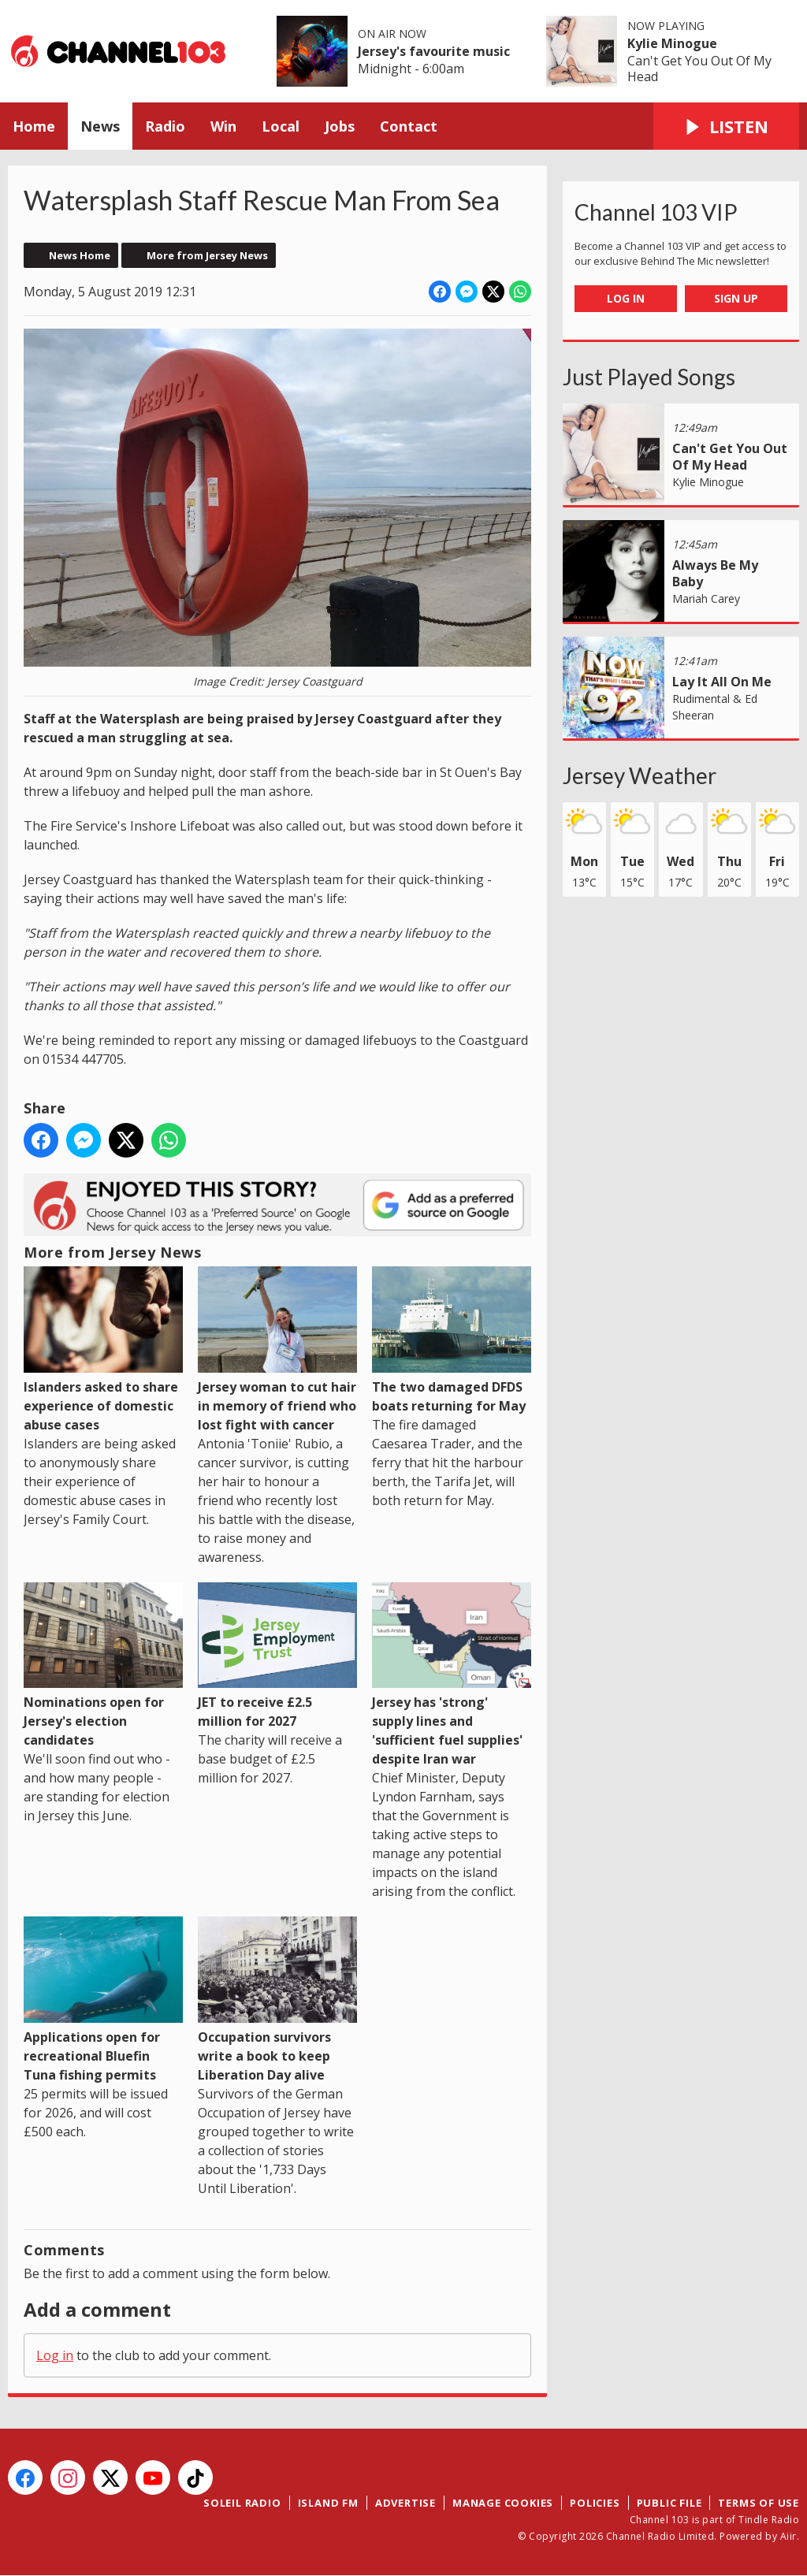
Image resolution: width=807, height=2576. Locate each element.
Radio (165, 126)
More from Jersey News (207, 255)
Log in (54, 2355)
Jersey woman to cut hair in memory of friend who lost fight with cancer (277, 1349)
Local (280, 126)
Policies (594, 2503)
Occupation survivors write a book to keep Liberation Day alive (277, 1999)
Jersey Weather (639, 775)
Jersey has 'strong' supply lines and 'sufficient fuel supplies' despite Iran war (451, 1675)
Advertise (405, 2503)
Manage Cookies (502, 2503)
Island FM (328, 2503)
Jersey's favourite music (434, 51)
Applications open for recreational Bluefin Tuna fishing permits (103, 1999)
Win (223, 126)
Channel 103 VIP (656, 212)
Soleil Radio (242, 2503)
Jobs (340, 126)
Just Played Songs (649, 376)
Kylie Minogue (672, 43)
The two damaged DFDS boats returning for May (451, 1340)
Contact (408, 126)
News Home (79, 255)
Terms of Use (758, 2503)
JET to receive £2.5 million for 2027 (277, 1656)
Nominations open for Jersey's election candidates (103, 1665)
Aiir (788, 2536)
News (100, 126)
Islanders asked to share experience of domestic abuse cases (103, 1349)
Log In (626, 298)
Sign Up (736, 298)
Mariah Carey (706, 598)
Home (34, 126)
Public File (669, 2503)
